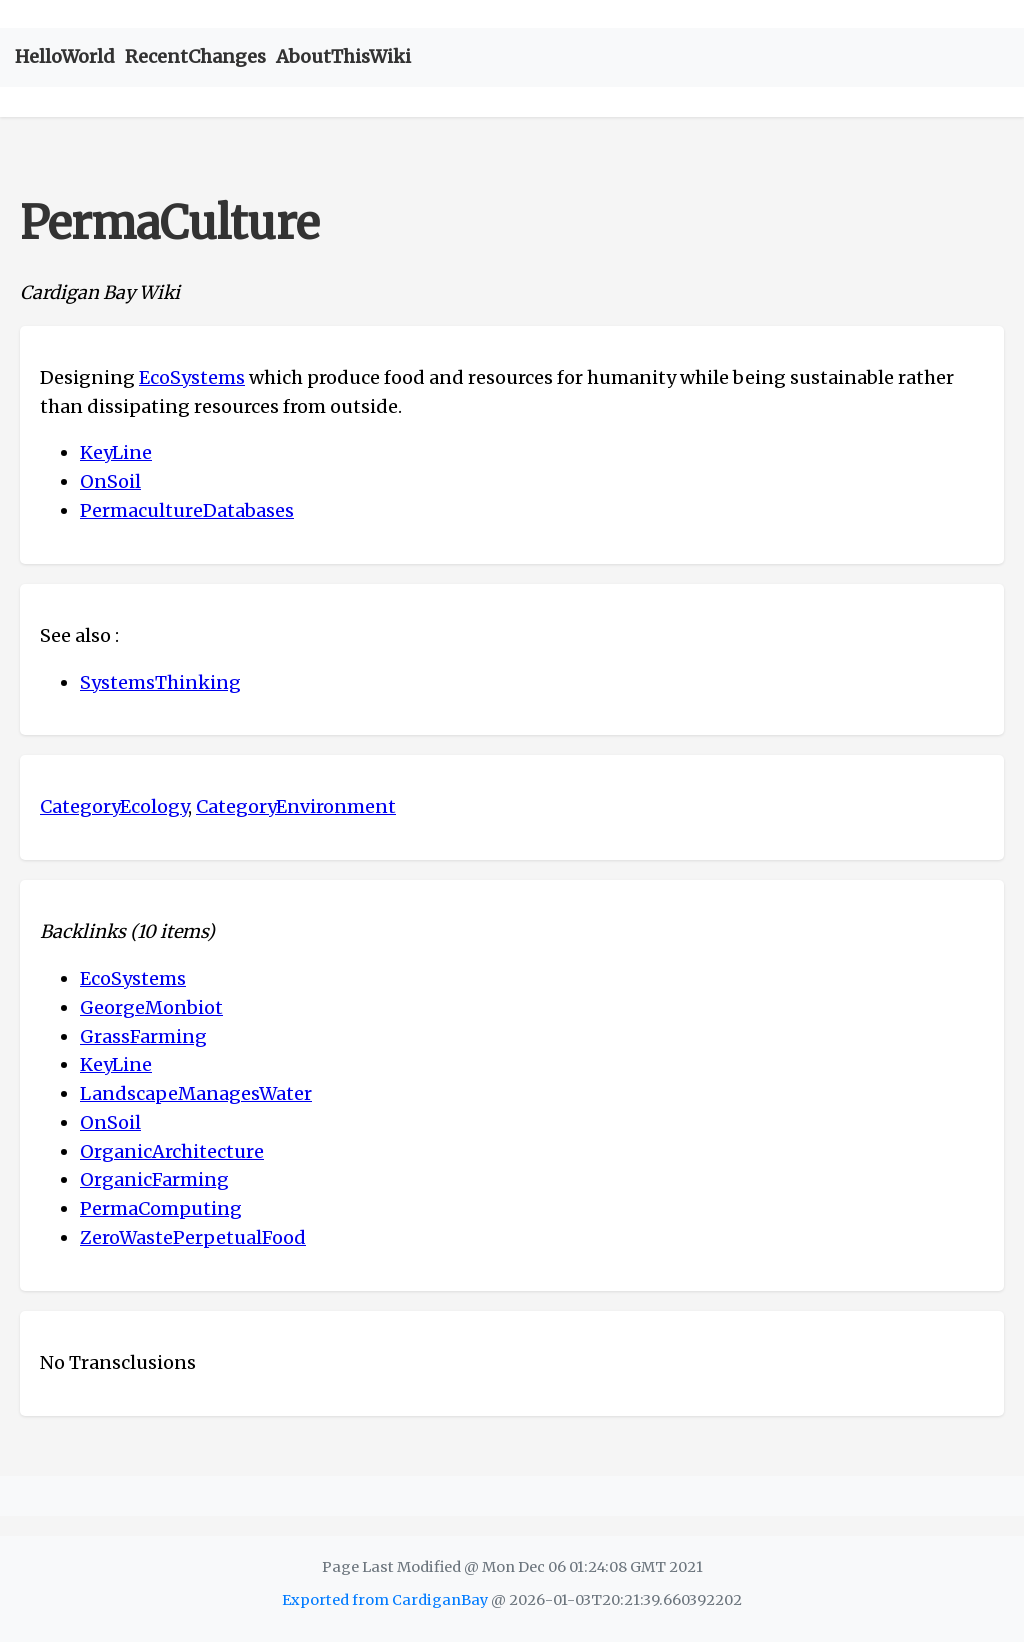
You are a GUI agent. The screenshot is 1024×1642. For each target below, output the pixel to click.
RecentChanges (195, 56)
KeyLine (116, 452)
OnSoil (110, 481)
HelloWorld (65, 56)
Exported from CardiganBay (385, 1600)
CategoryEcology (114, 806)
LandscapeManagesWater (196, 1093)
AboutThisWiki (343, 56)
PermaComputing (161, 1208)
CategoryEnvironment (296, 806)
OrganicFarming (154, 1179)
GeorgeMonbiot (151, 1007)
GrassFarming (143, 1036)
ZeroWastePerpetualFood (193, 1237)
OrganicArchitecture (172, 1151)
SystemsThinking (160, 682)
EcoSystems (192, 377)
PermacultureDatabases (187, 510)
